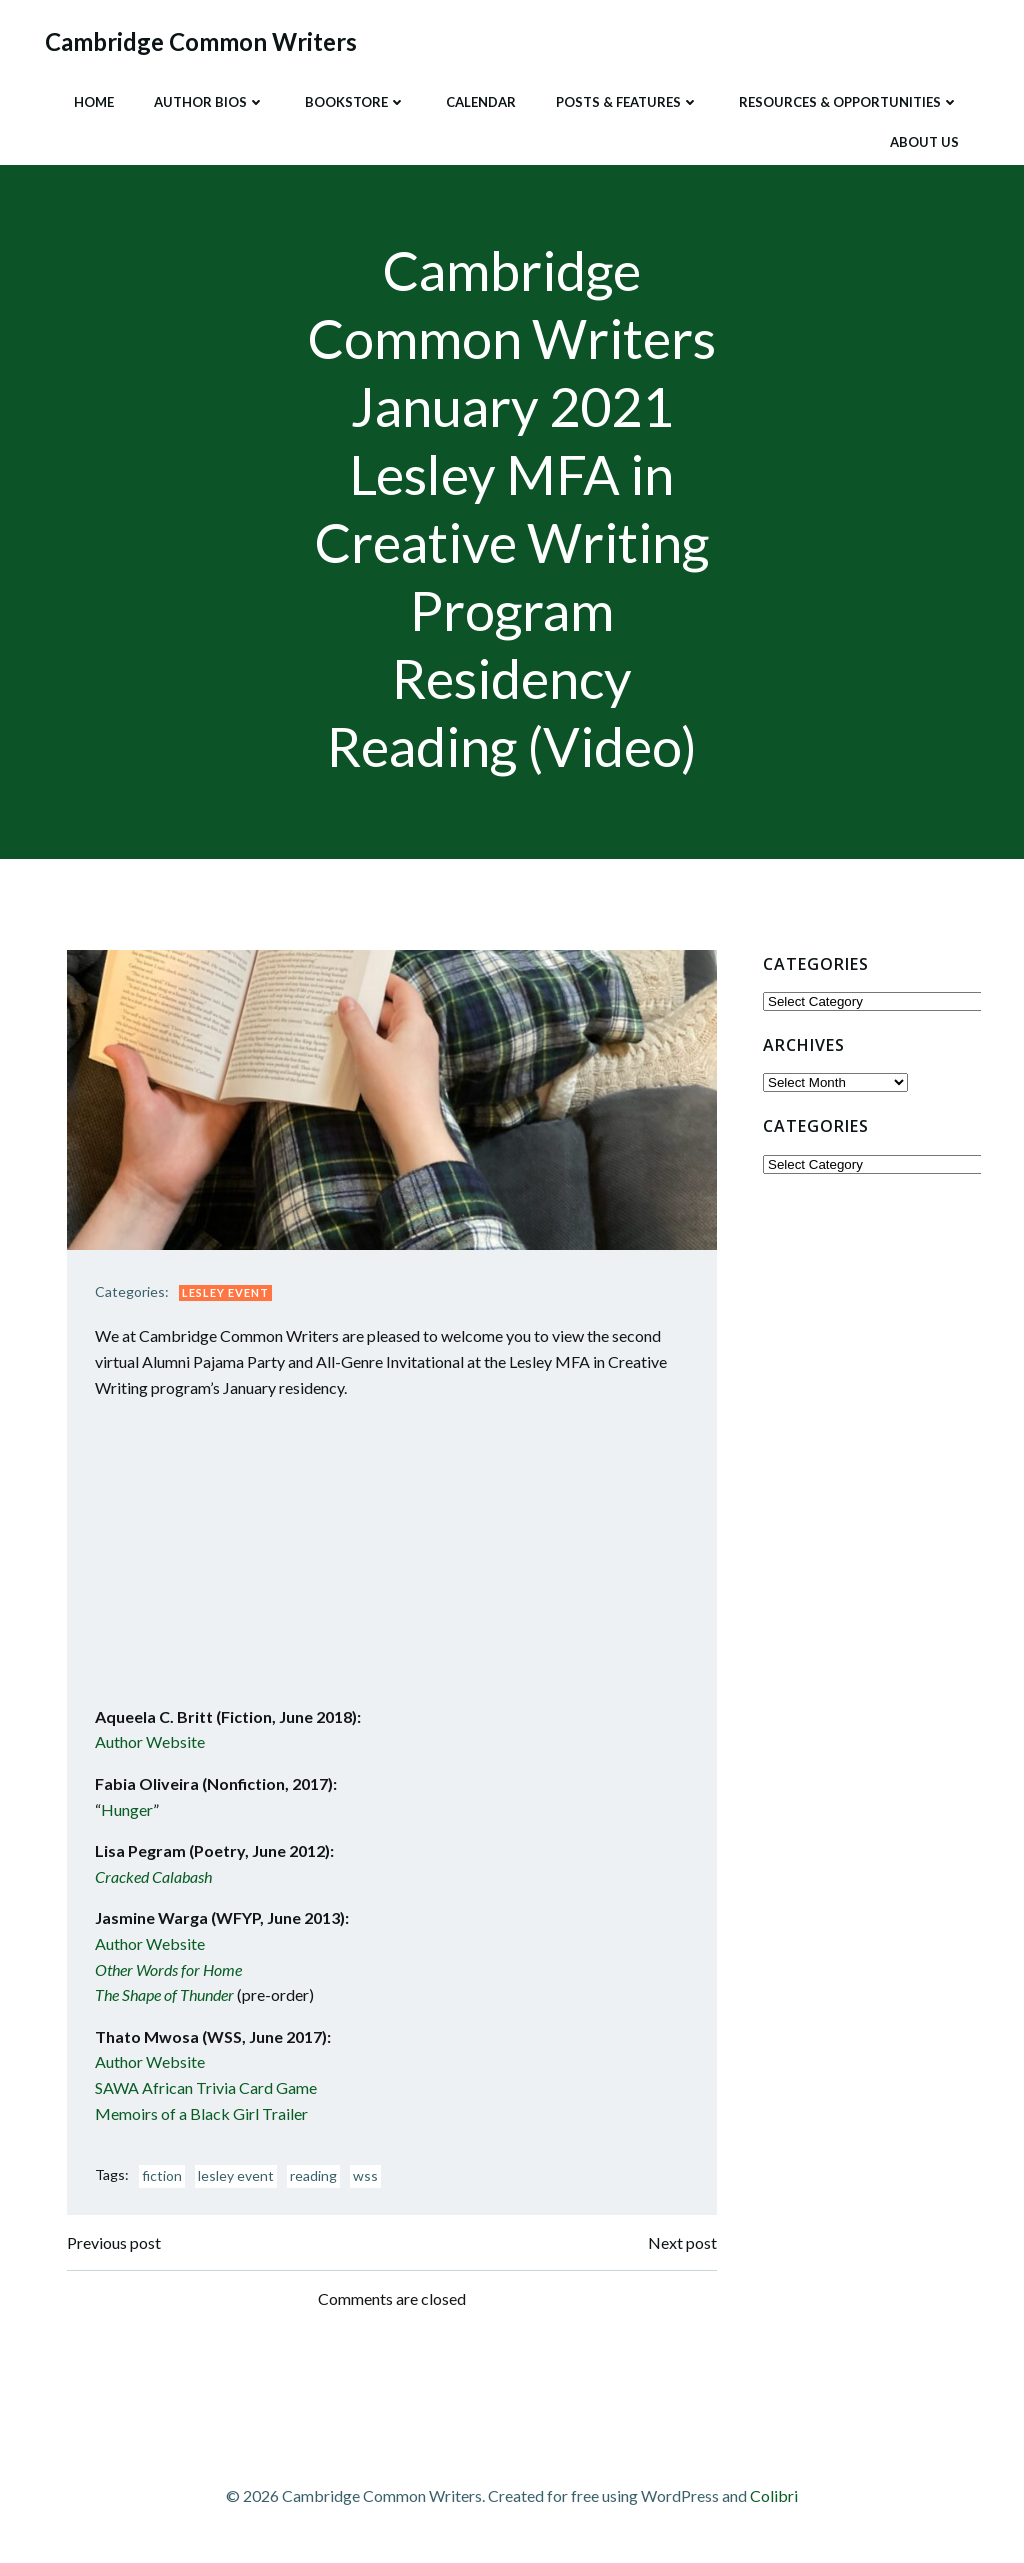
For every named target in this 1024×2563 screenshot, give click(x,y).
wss (370, 2181)
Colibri (774, 2503)
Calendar (479, 99)
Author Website (155, 1747)
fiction (167, 2181)
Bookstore (353, 99)
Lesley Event (230, 1297)
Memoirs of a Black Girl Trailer (206, 2118)
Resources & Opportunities (847, 99)
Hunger (132, 1814)
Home (92, 99)
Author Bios (207, 99)
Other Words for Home (173, 1974)
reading (318, 2181)
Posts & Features (625, 99)
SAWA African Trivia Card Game (211, 2092)
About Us (922, 139)
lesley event (241, 2181)
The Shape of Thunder (169, 2000)
